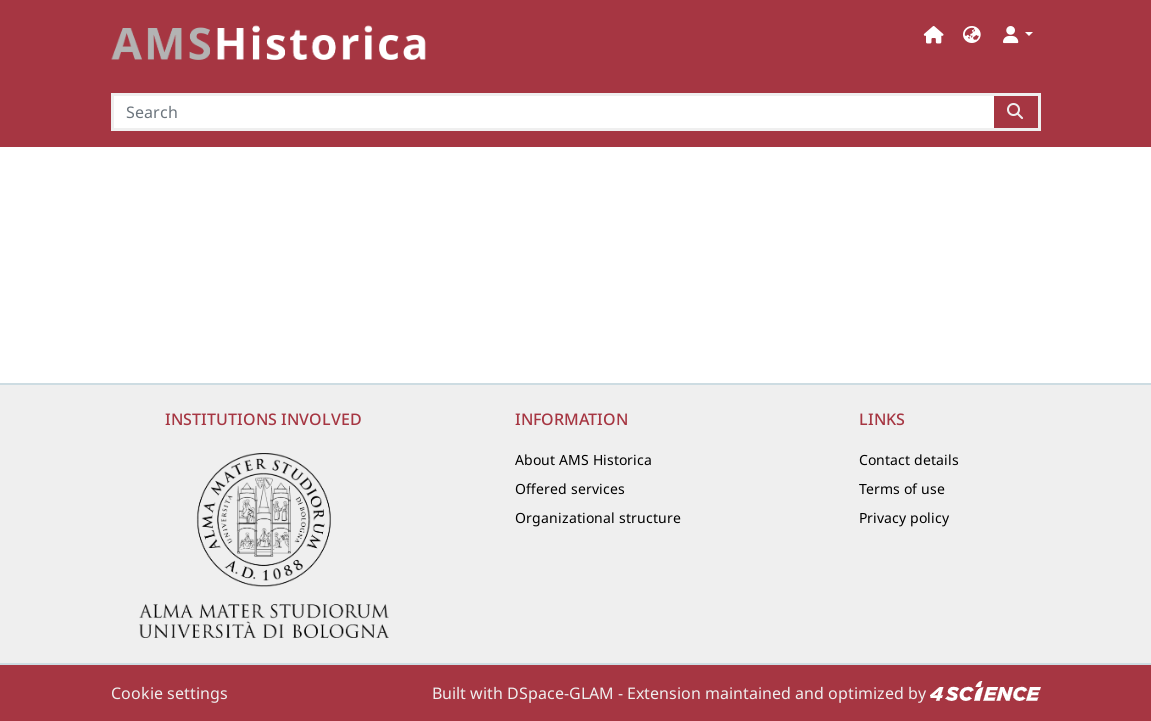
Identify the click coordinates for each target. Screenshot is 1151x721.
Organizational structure (598, 517)
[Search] (553, 112)
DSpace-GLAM (560, 693)
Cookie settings (169, 693)
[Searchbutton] (1016, 112)
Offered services (570, 488)
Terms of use (902, 488)
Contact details (909, 459)
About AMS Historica (583, 459)
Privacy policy (904, 517)
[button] (972, 34)
